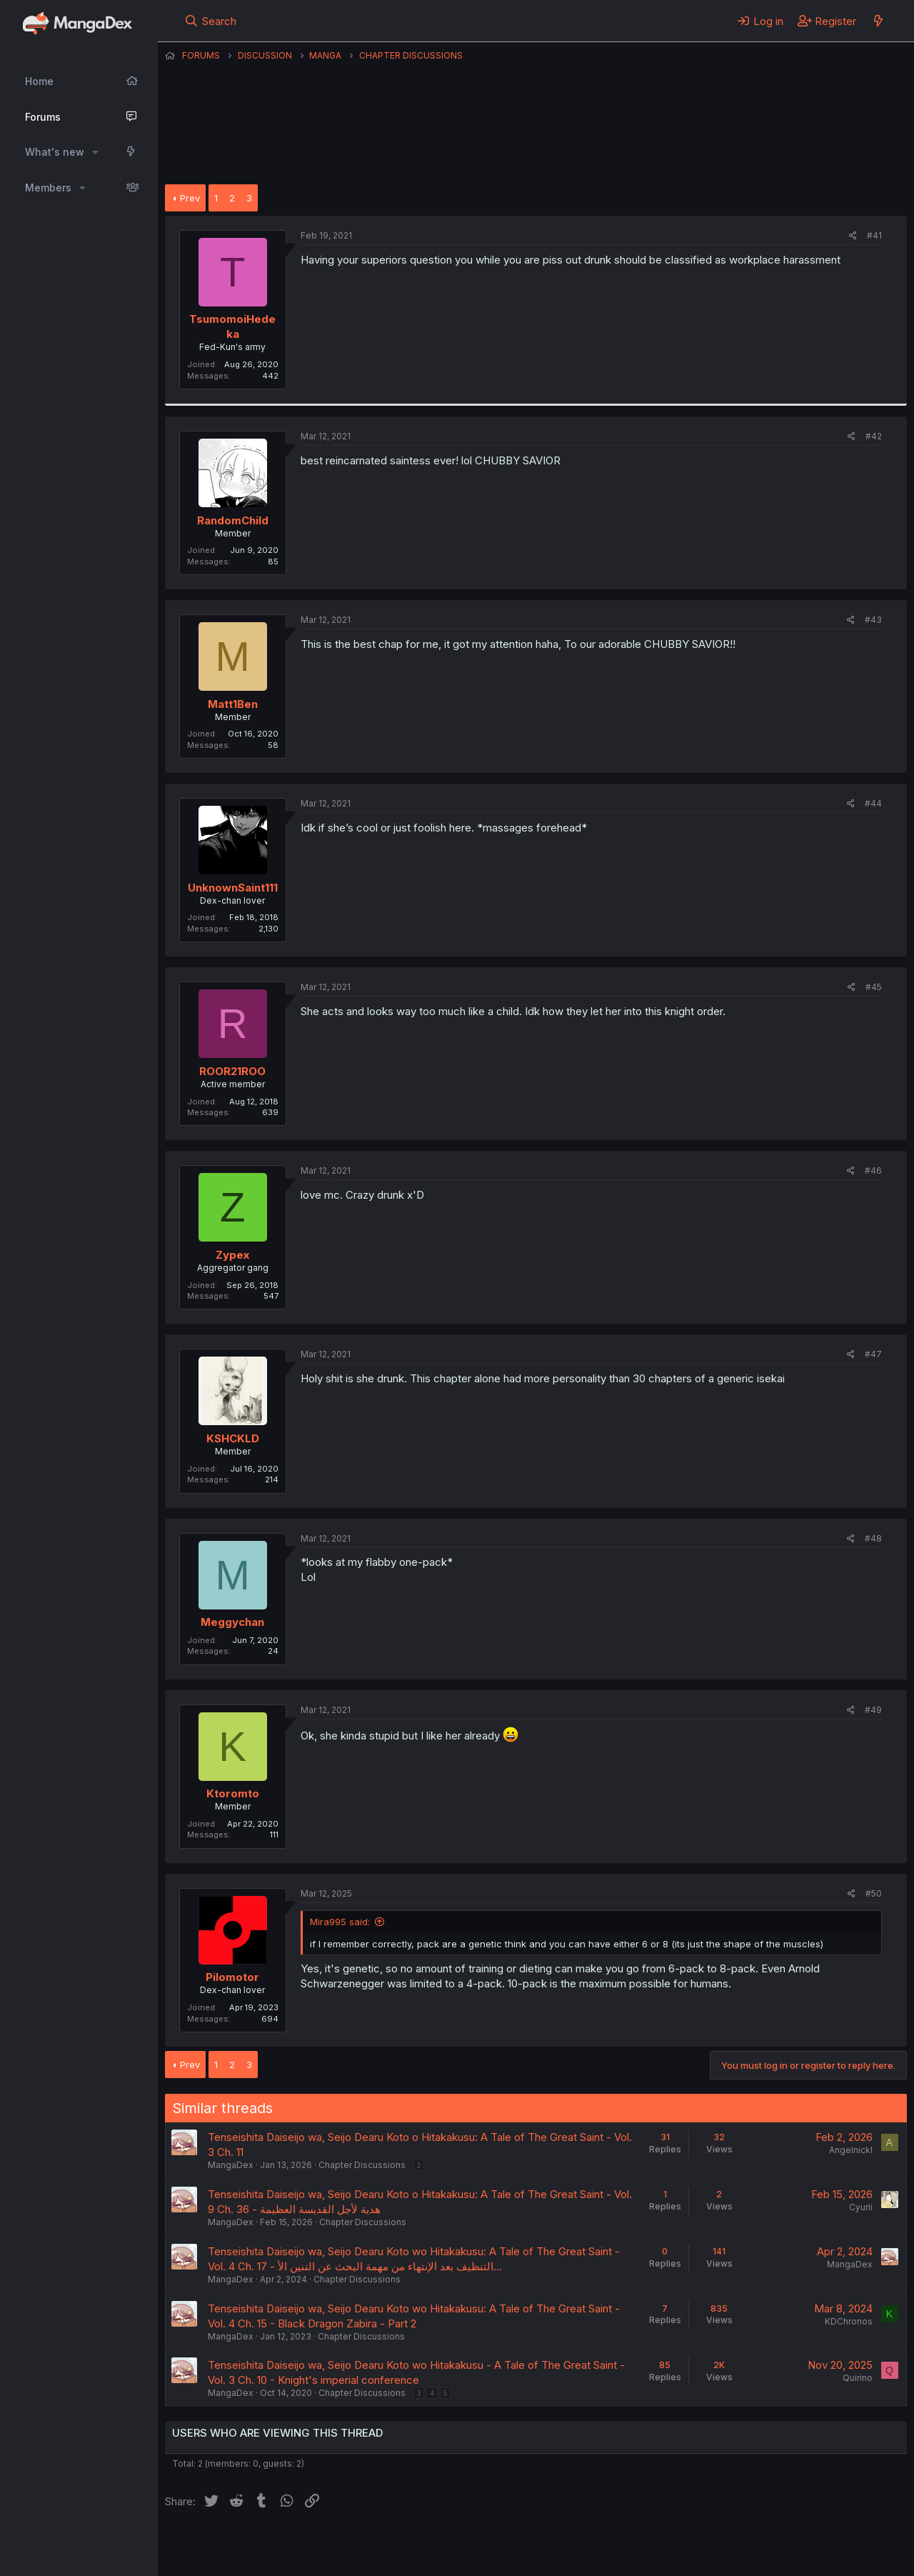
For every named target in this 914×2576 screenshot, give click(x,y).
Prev (190, 198)
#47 (873, 1354)
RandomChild (232, 520)
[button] (95, 152)
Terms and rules (430, 2546)
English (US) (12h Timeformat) (238, 2546)
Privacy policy (515, 2546)
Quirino (858, 2377)
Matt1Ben (233, 704)
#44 (873, 803)
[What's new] (878, 20)
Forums (43, 117)
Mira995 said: (340, 1921)
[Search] (210, 20)
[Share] (853, 236)
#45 (873, 987)
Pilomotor (232, 1977)
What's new (54, 152)
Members (48, 187)
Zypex (232, 1255)
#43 (873, 619)
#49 (873, 1709)
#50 (873, 1893)
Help (574, 2546)
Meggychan (232, 1622)
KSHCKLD (232, 1438)
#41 (874, 235)
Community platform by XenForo (789, 2545)
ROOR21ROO (232, 1071)
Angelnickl (851, 2150)
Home (39, 81)
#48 (873, 1538)
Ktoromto (232, 1793)
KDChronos (849, 2321)
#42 (873, 436)
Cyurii (861, 2207)
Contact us (351, 2546)
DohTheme (771, 2556)
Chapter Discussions (362, 2165)
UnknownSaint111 (233, 887)
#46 (873, 1170)
